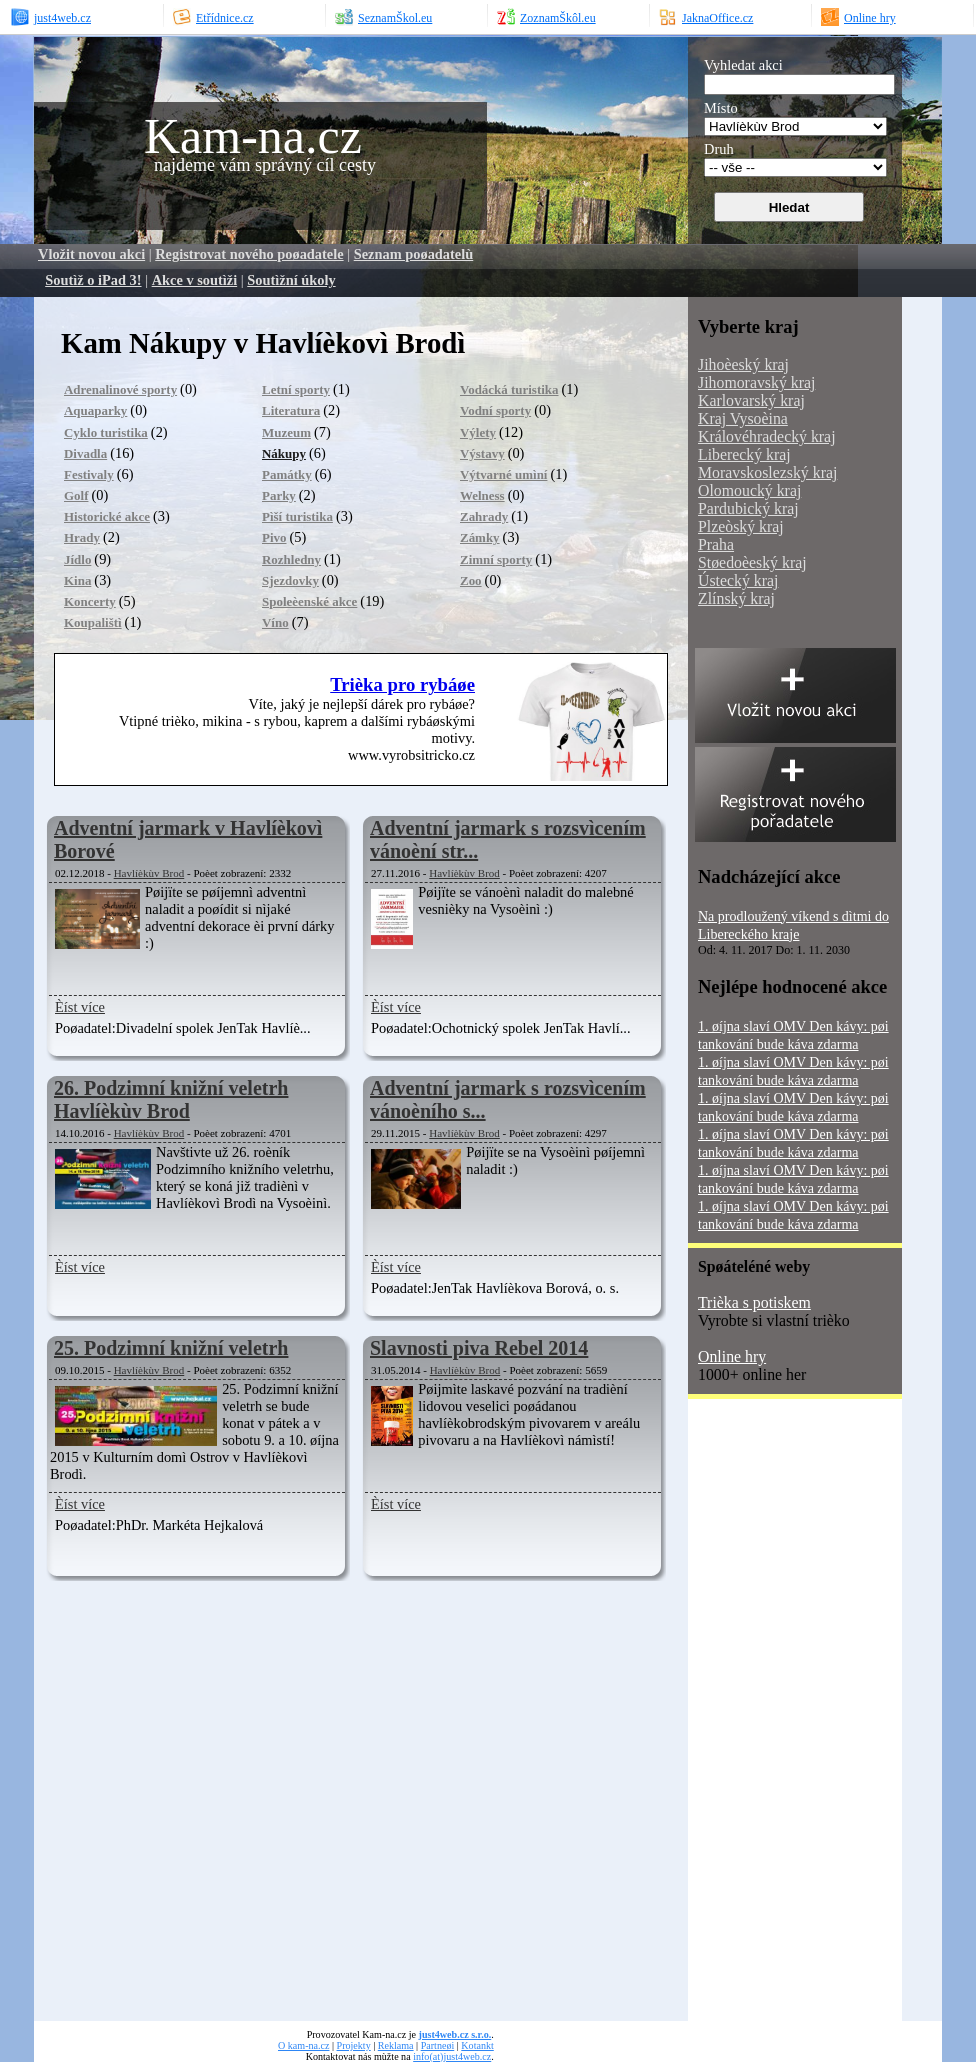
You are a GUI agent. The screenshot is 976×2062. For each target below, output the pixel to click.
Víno (275, 622)
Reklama (396, 2045)
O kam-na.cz (303, 2045)
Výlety (478, 432)
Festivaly (89, 474)
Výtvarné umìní (503, 474)
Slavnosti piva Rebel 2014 (479, 1348)
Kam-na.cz (253, 136)
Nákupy (284, 453)
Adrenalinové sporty (120, 389)
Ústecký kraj (738, 580)
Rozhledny (291, 559)
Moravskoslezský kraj (767, 472)
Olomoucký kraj (749, 490)
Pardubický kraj (748, 508)
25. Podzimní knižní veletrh (171, 1348)
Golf (76, 495)
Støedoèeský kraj (752, 562)
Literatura (291, 410)
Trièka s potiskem (754, 1302)
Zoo (471, 580)
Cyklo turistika (106, 432)
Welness (482, 495)
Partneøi (438, 2045)
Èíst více (80, 1007)
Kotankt (477, 2045)
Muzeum (286, 432)
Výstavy (482, 453)
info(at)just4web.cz (452, 2056)
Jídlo (77, 559)
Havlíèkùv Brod (149, 873)
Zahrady (484, 516)
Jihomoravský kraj (756, 382)
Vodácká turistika (509, 389)
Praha (716, 544)
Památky (287, 474)
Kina (77, 580)
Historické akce (107, 516)
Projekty (354, 2045)
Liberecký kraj (744, 454)
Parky (279, 495)
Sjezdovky (290, 580)
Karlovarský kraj (751, 400)
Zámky (480, 537)
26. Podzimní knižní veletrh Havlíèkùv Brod (171, 1099)
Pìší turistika (297, 516)
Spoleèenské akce (309, 601)
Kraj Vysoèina (743, 418)
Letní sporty (296, 389)
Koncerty (90, 601)
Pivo (274, 537)
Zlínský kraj (736, 598)
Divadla (85, 453)
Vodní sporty (495, 410)
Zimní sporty (496, 559)
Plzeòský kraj (741, 526)
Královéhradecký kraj (767, 436)
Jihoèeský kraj (743, 364)
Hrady (82, 537)
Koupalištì (93, 622)
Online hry (732, 1356)
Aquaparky (95, 410)
